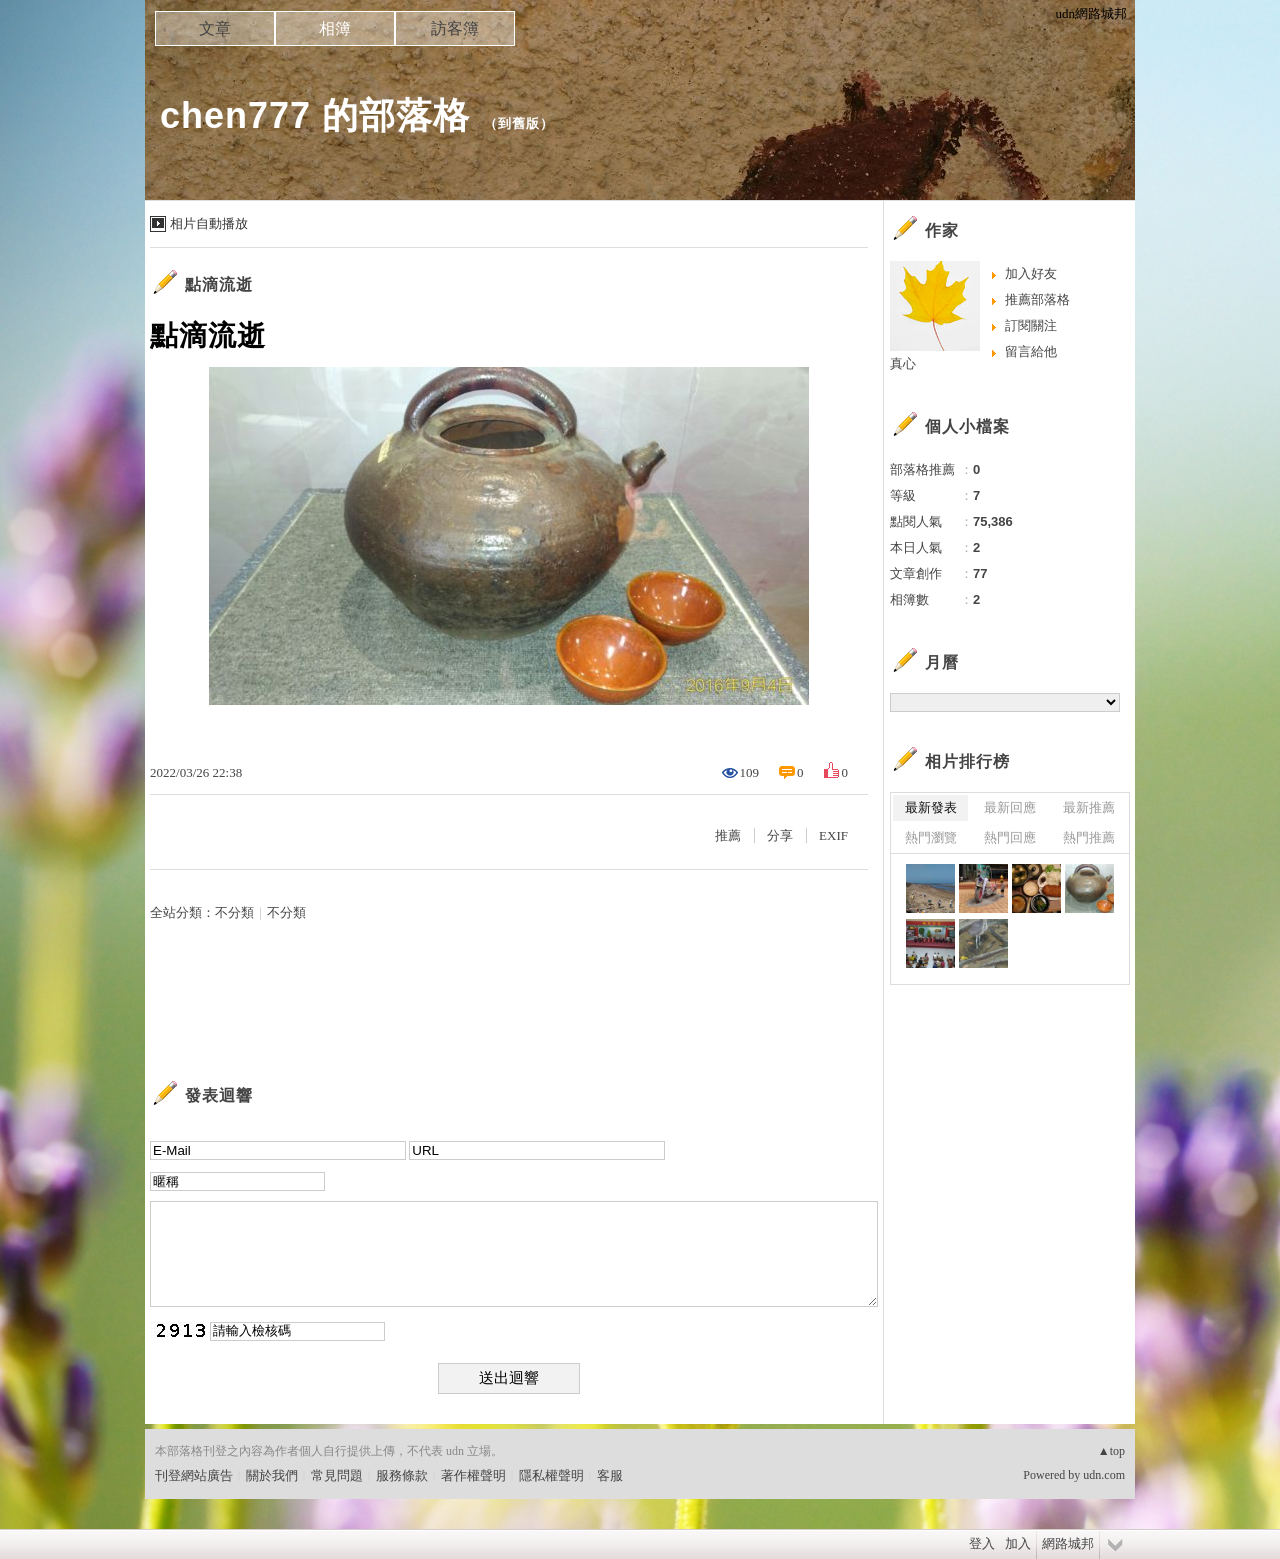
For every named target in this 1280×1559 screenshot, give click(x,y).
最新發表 (931, 807)
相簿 (335, 28)
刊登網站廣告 (194, 1475)
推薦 (728, 835)
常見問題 (337, 1475)
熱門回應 (1010, 837)
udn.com (1104, 1475)
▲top (1111, 1451)
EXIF (833, 835)
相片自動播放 (209, 223)
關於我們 (272, 1475)
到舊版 (519, 123)
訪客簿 (455, 28)
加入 (1018, 1543)
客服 (610, 1475)
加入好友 (1031, 273)
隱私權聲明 (551, 1475)
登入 (982, 1543)
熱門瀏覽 (931, 837)
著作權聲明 (473, 1475)
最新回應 (1010, 807)
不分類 (234, 912)
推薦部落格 (1037, 299)
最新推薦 (1089, 807)
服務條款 (402, 1475)
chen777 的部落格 (315, 115)
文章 (215, 28)
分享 (780, 835)
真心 (903, 363)
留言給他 (1031, 351)
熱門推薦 (1089, 837)
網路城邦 (1068, 1543)
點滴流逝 (219, 284)
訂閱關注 (1031, 325)
